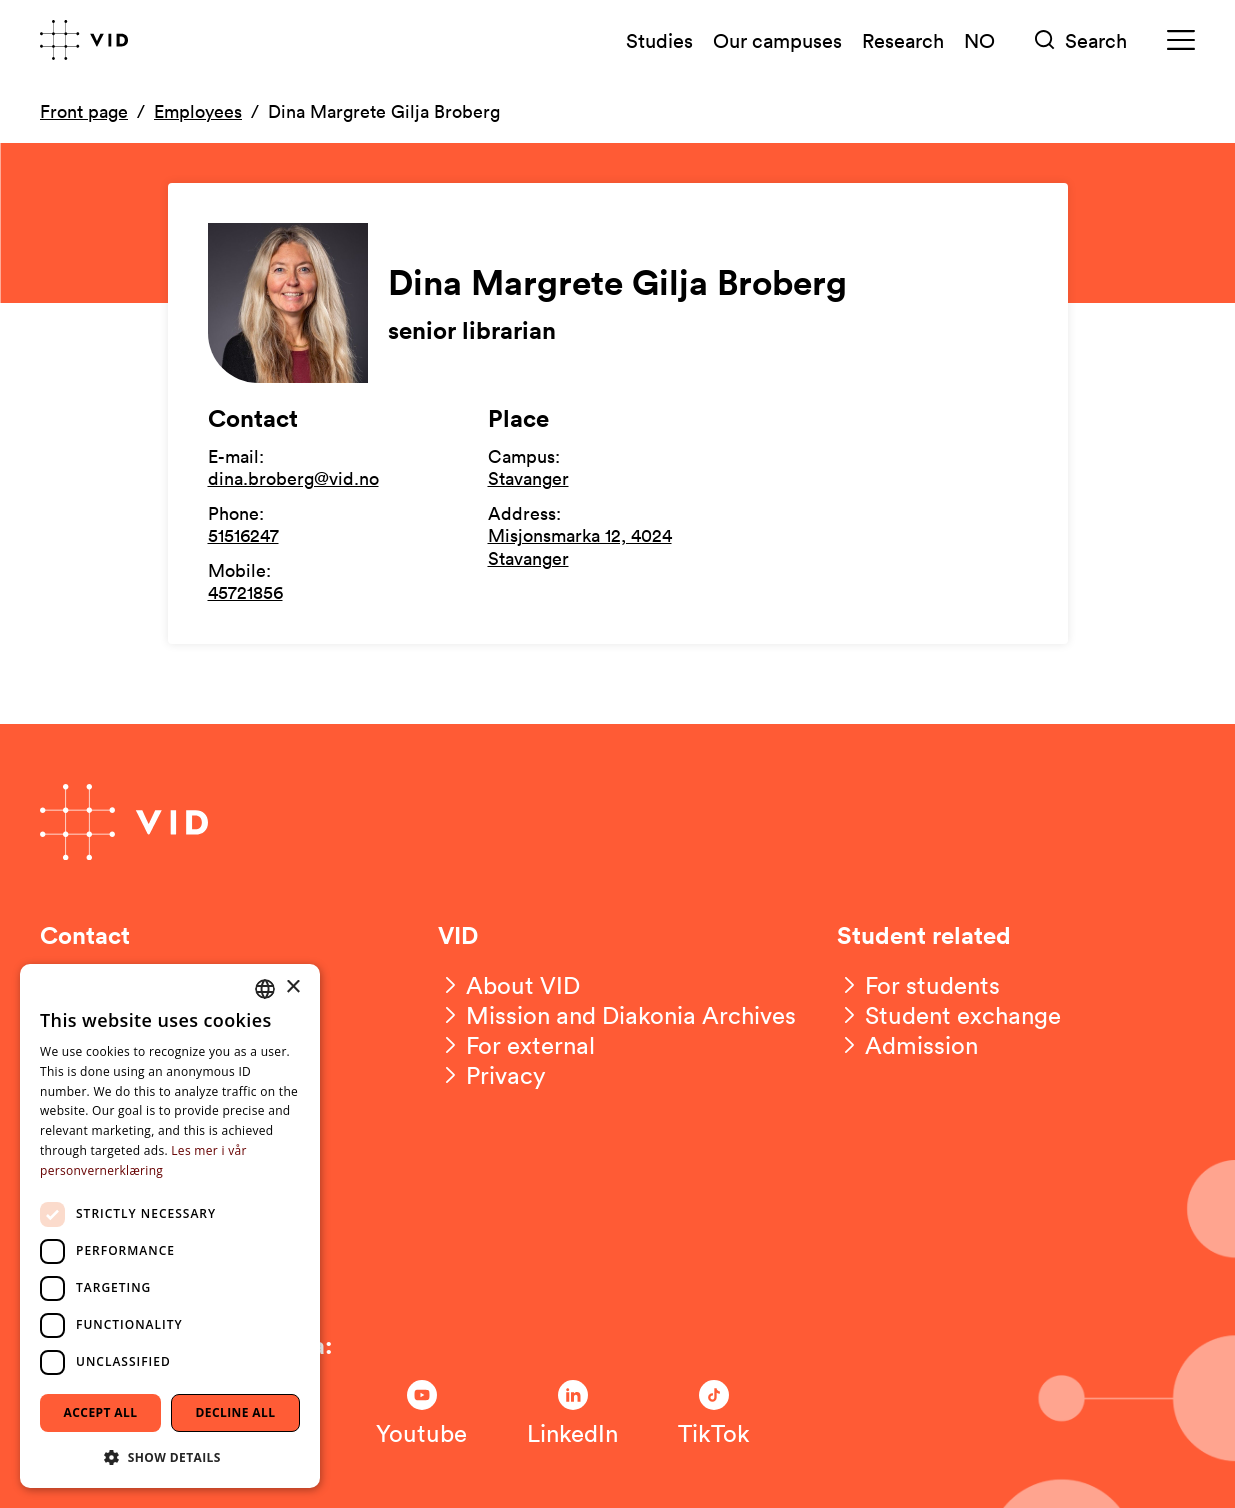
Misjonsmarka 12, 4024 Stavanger (580, 546)
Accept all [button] (101, 1412)
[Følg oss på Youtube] (421, 1414)
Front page (84, 111)
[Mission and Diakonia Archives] (617, 1015)
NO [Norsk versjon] (979, 40)
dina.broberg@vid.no (293, 478)
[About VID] (509, 985)
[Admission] (907, 1045)
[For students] (918, 985)
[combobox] (265, 989)
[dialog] (170, 1226)
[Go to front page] (84, 40)
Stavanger (528, 478)
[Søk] (1081, 40)
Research (903, 40)
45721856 (245, 592)
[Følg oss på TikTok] (714, 1414)
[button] (170, 1456)
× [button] (292, 987)
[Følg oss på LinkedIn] (572, 1414)
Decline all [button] (236, 1412)
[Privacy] (492, 1075)
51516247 (243, 535)
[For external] (516, 1045)
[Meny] (1181, 40)
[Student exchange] (949, 1015)
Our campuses (777, 40)
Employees (198, 111)
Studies (659, 40)
